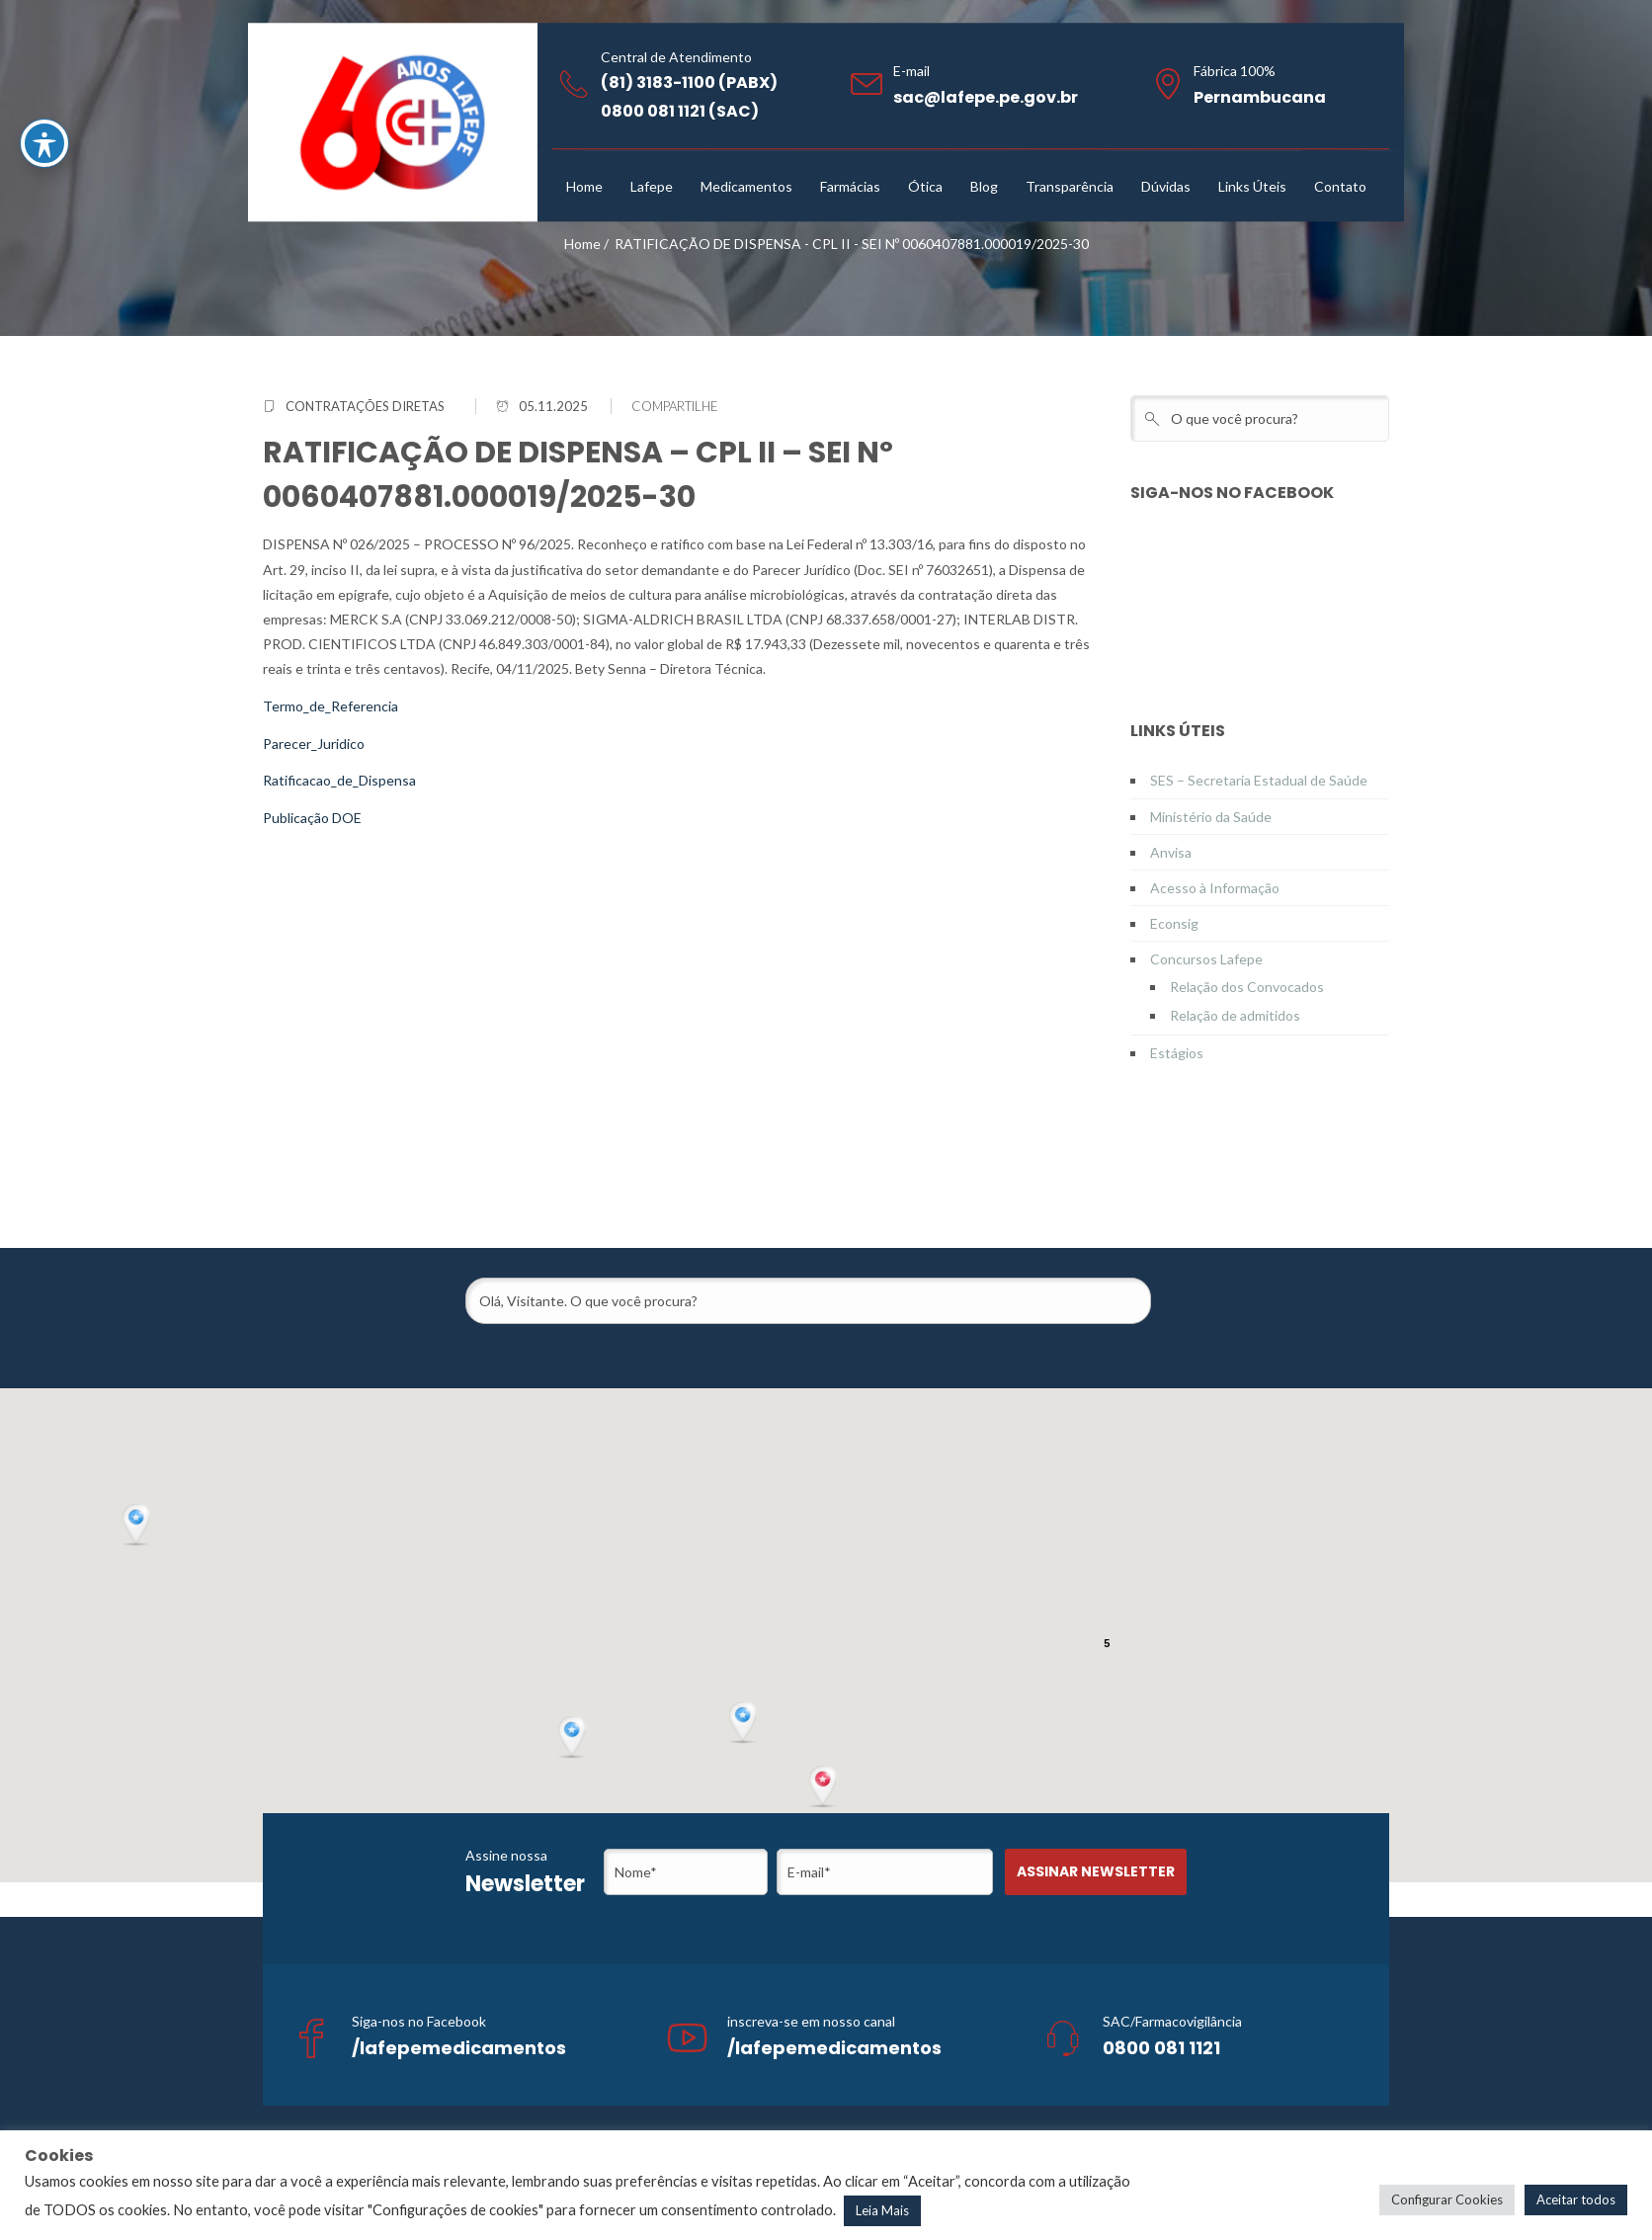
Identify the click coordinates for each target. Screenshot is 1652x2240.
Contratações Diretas (365, 406)
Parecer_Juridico (314, 743)
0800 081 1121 (1161, 2047)
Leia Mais (882, 2210)
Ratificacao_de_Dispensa (339, 780)
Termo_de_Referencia (330, 706)
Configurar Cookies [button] (1447, 2199)
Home (582, 243)
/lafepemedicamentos (459, 2047)
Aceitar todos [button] (1575, 2199)
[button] (825, 1787)
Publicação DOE (312, 817)
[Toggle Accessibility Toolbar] (44, 143)
